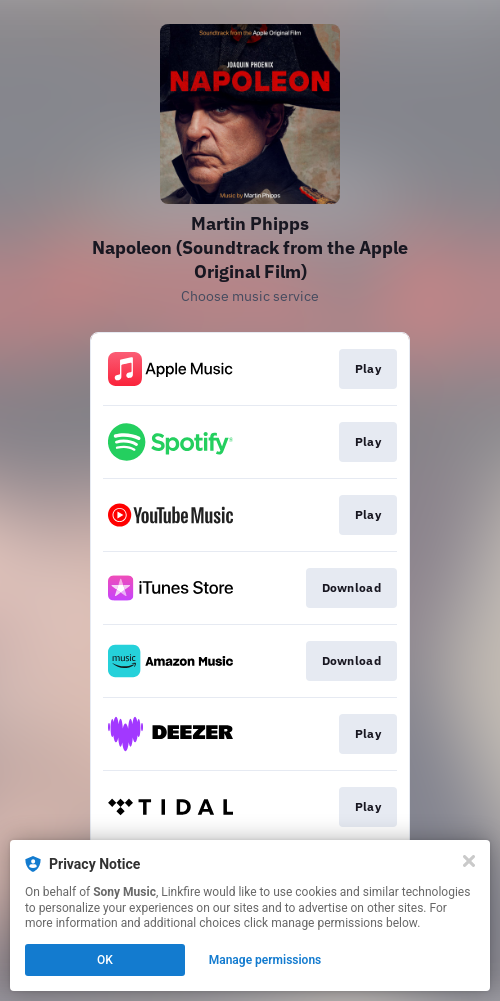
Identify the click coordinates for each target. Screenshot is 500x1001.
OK (105, 960)
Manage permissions (265, 960)
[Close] (469, 861)
